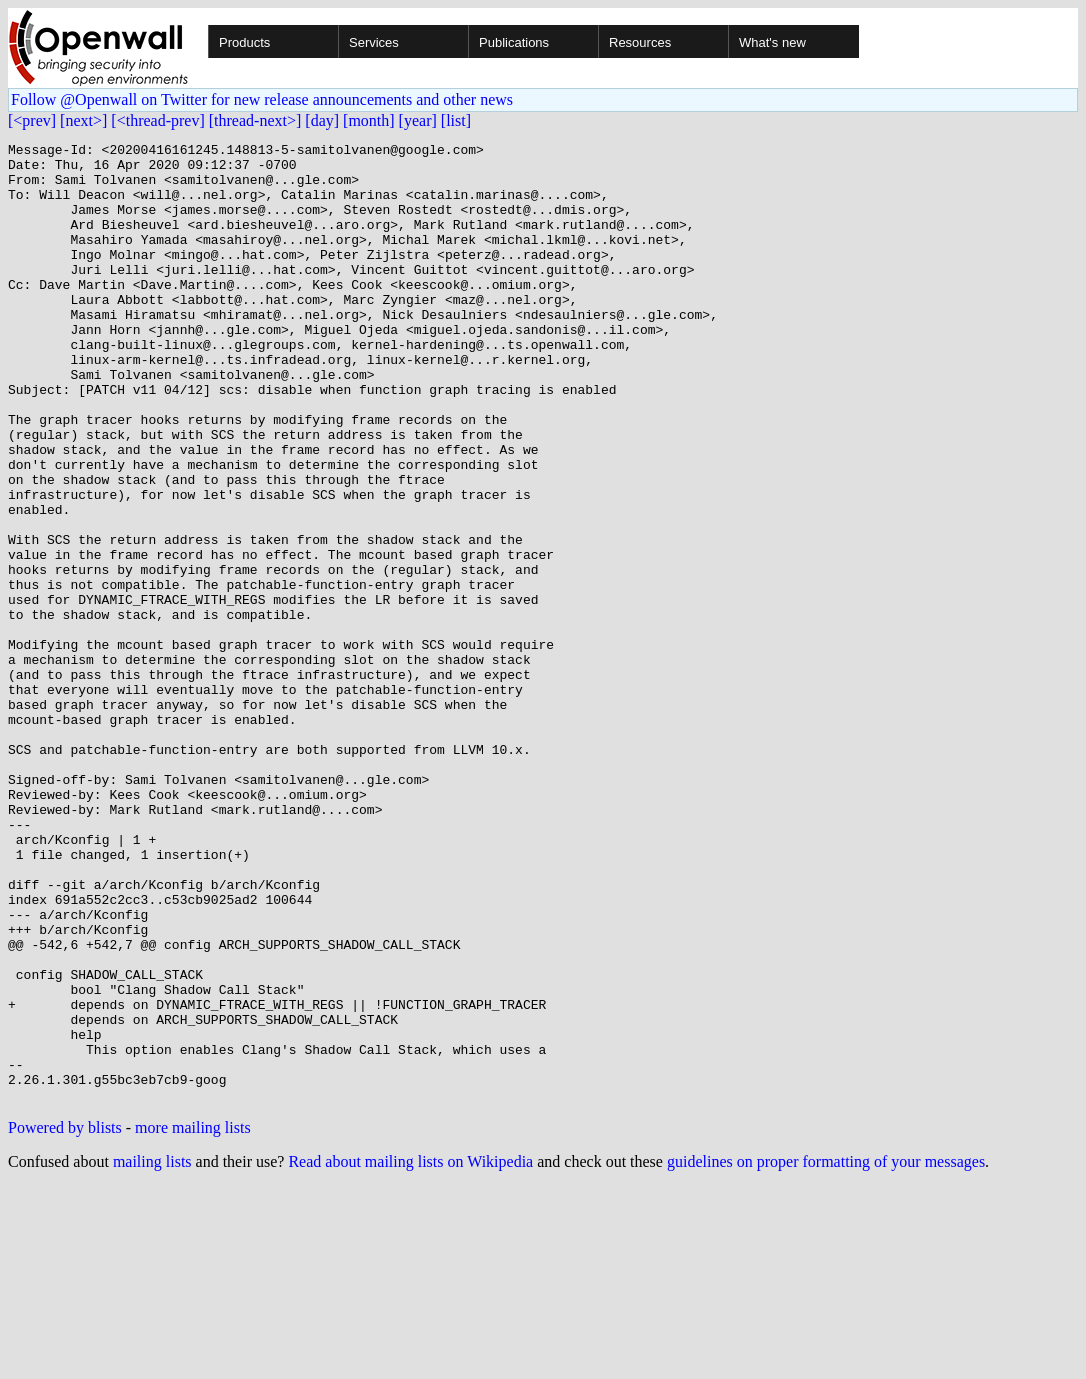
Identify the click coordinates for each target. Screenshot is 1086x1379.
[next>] (83, 120)
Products (244, 42)
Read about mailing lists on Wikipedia (410, 1353)
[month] (369, 120)
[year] (418, 120)
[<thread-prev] (157, 120)
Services (374, 42)
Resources (640, 42)
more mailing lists (193, 1319)
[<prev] (32, 120)
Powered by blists (65, 1319)
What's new (772, 42)
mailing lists (152, 1353)
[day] (322, 120)
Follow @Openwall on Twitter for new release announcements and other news (262, 99)
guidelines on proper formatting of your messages (826, 1353)
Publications (514, 42)
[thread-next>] (255, 120)
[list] (456, 120)
